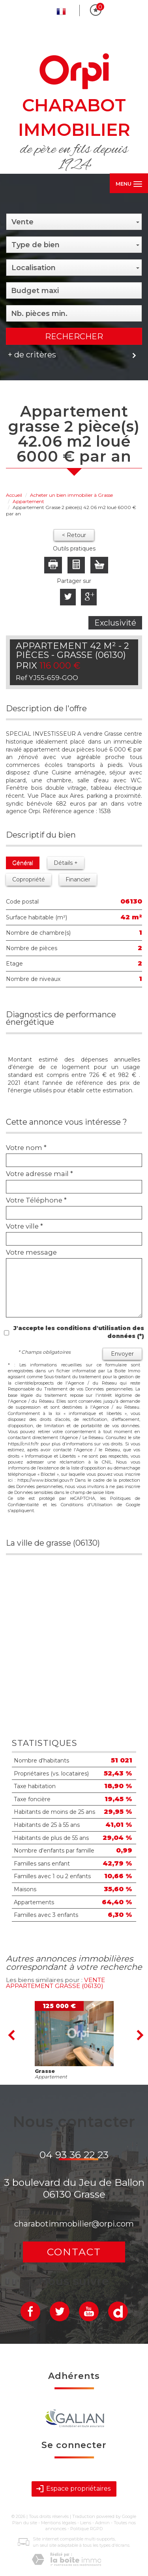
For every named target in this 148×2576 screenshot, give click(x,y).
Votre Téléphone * (36, 1200)
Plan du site (24, 2522)
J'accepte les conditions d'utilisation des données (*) (78, 1332)
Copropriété (28, 879)
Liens (85, 2522)
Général (22, 862)
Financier (78, 879)
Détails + (66, 862)
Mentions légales (58, 2522)
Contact (74, 2252)
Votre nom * (26, 1148)
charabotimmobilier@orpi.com (74, 2223)
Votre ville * (24, 1226)
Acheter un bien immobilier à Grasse (71, 495)
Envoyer (122, 1353)
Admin (102, 2522)
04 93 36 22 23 (74, 2155)
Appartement (28, 501)
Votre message (31, 1252)
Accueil (14, 495)
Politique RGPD (86, 2528)
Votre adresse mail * (39, 1174)
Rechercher (74, 336)
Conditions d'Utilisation (87, 1504)
